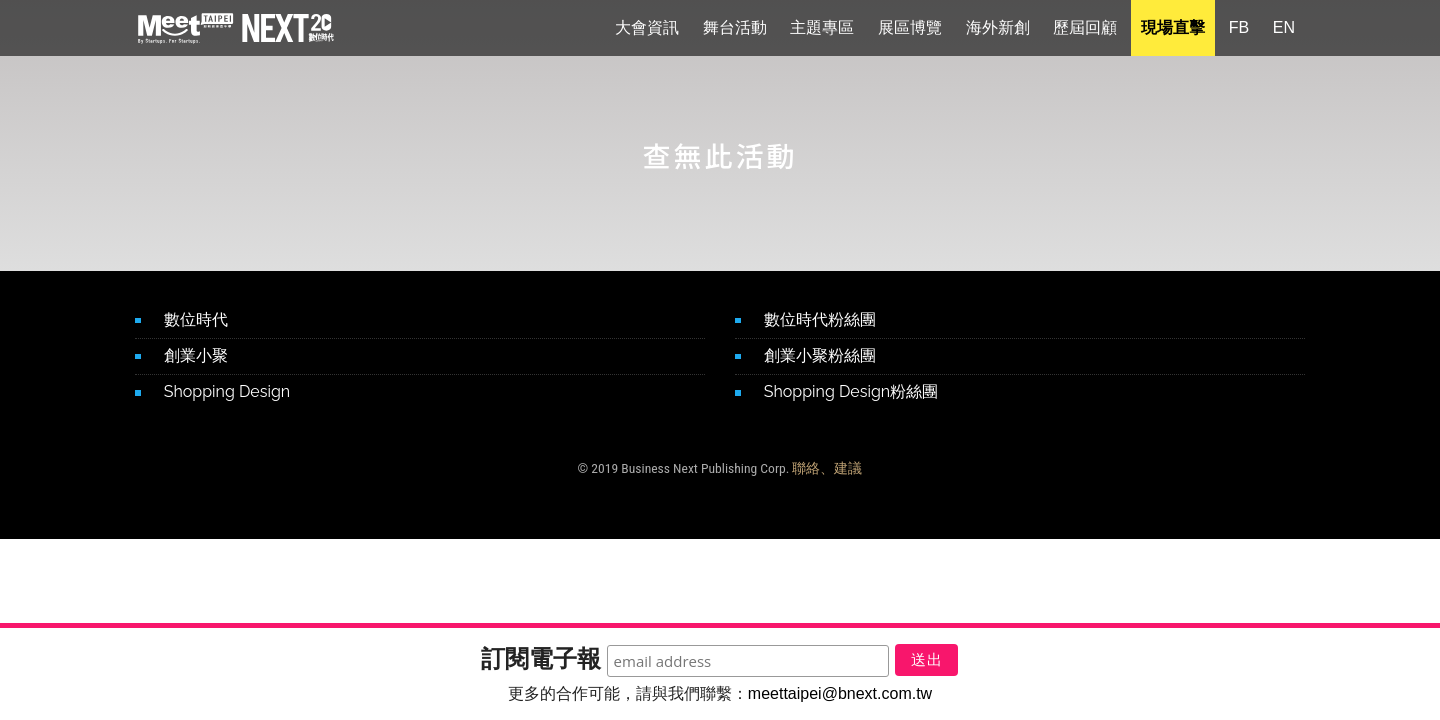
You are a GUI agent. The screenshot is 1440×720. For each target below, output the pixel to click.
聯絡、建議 (827, 468)
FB (1239, 29)
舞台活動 (735, 29)
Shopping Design (227, 391)
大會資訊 (647, 29)
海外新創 (998, 29)
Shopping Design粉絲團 (851, 391)
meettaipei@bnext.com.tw (840, 693)
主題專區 (822, 29)
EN (1284, 29)
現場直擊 (1173, 29)
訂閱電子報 (524, 653)
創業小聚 (196, 355)
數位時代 (196, 319)
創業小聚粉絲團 (820, 355)
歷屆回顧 (1085, 29)
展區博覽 (910, 29)
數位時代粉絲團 (820, 319)
